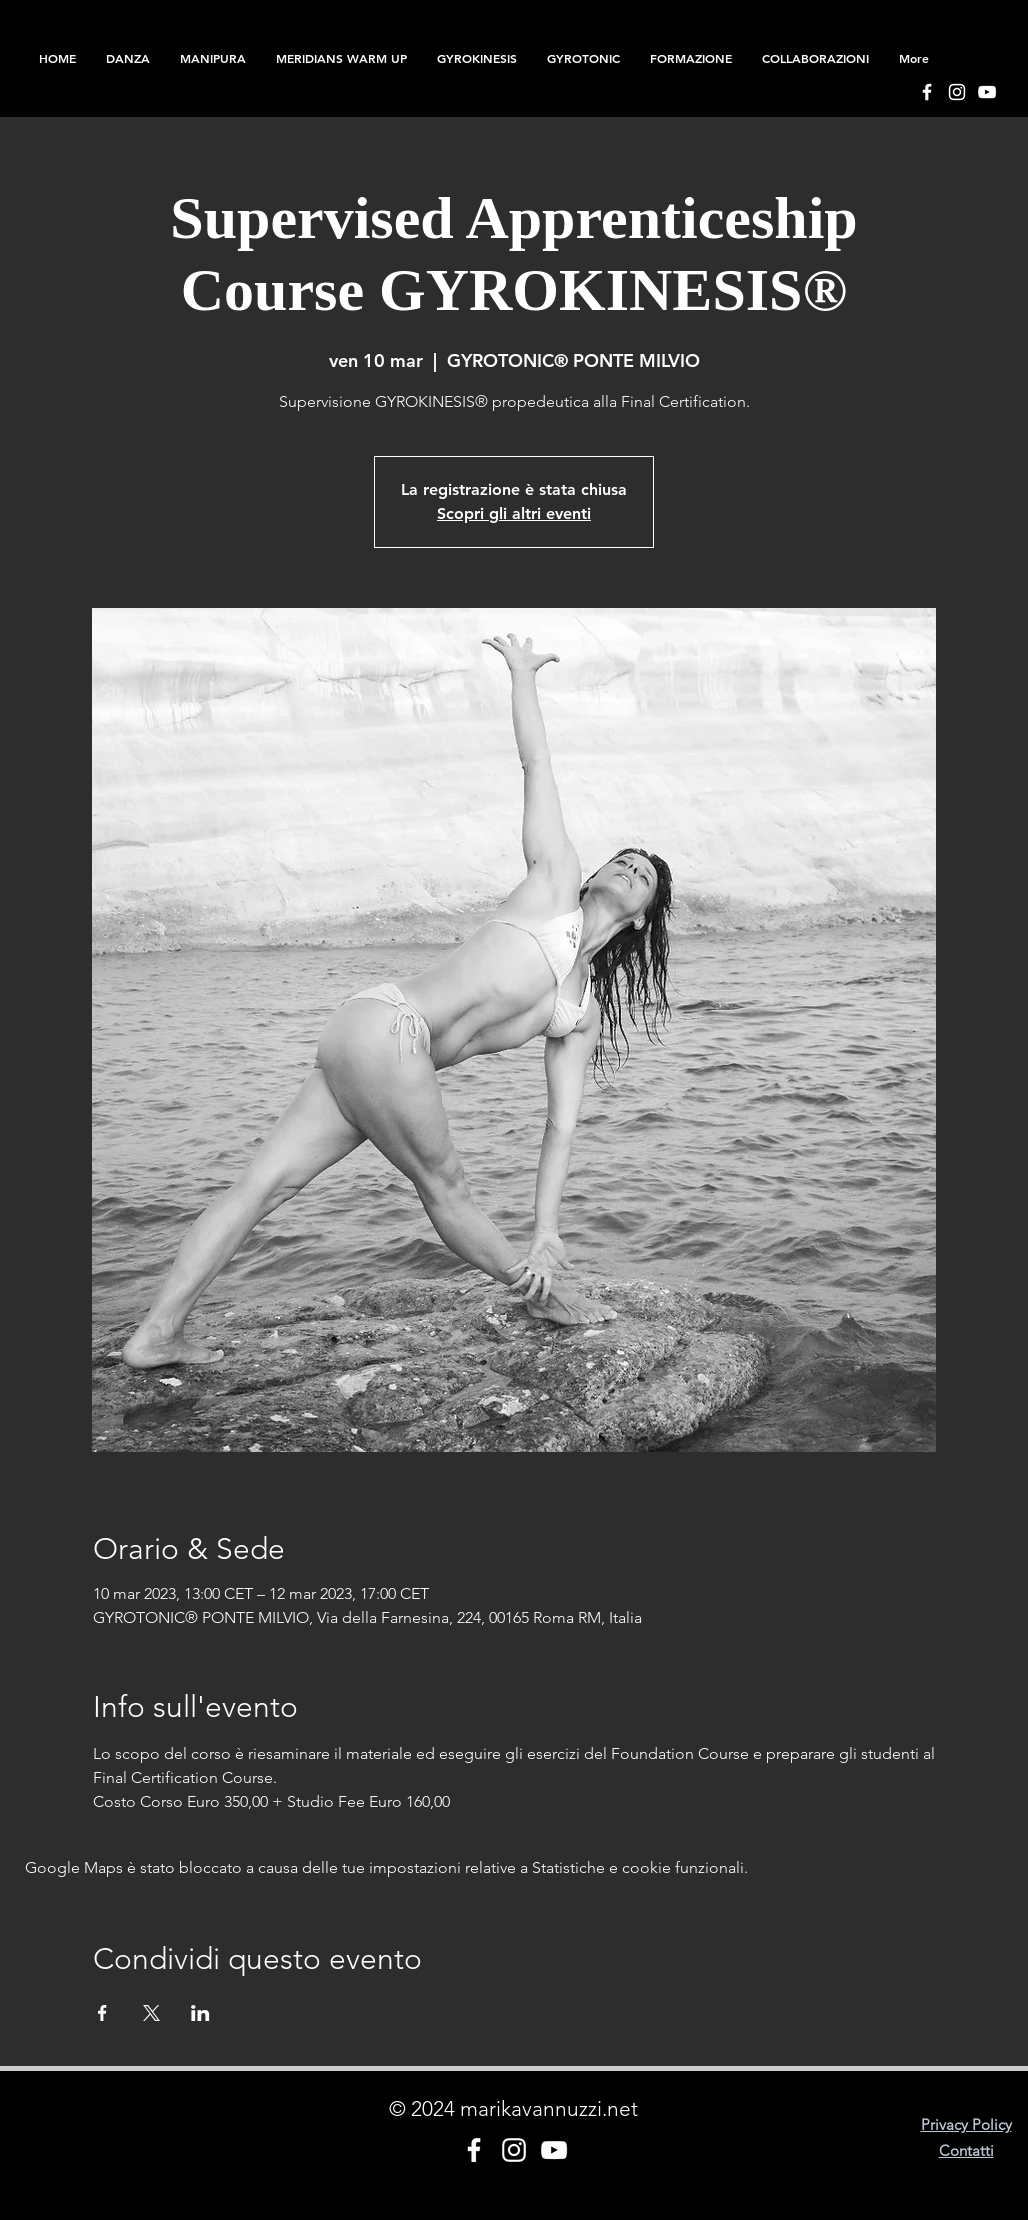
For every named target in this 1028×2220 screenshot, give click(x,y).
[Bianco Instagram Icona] (957, 92)
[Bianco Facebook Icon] (927, 92)
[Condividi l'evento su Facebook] (102, 2013)
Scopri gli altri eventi (514, 513)
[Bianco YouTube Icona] (987, 92)
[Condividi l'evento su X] (151, 2013)
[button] (691, 58)
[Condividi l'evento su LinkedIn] (200, 2013)
